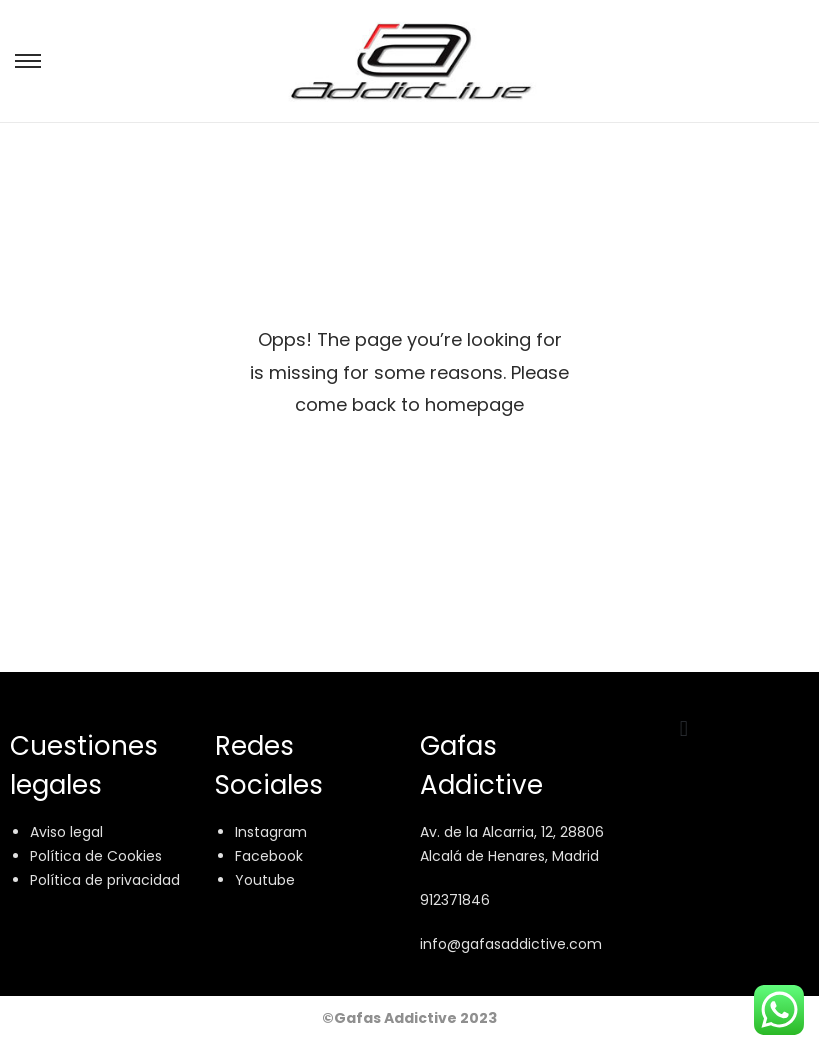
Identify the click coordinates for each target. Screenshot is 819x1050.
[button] (683, 728)
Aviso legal (66, 832)
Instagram (271, 832)
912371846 (455, 900)
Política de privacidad (105, 880)
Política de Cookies (96, 856)
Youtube (265, 880)
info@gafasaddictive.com (511, 944)
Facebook (269, 856)
